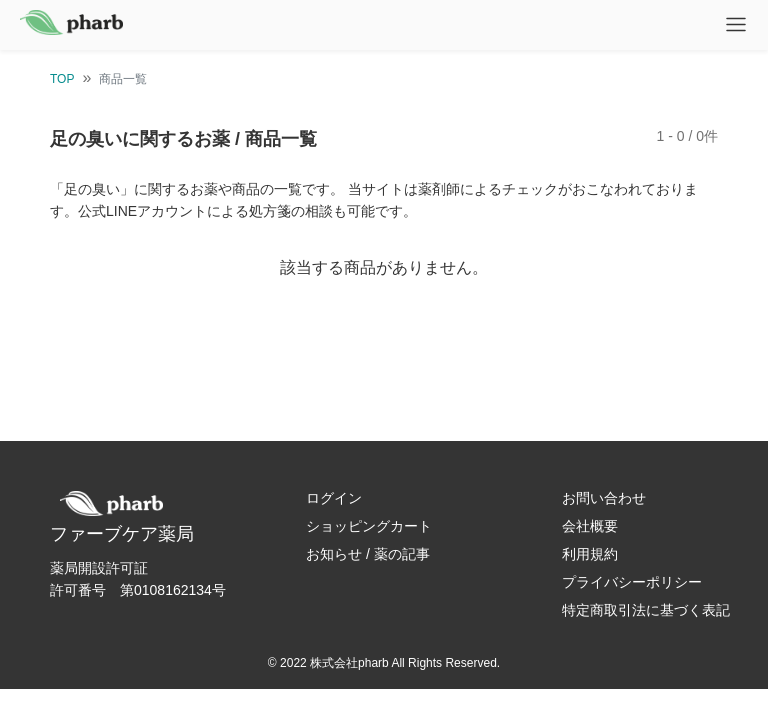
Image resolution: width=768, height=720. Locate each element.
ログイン (334, 498)
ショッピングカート (369, 526)
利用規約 (590, 554)
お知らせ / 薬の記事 (368, 554)
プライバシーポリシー (632, 582)
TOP (62, 79)
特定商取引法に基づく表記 (646, 610)
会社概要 (590, 526)
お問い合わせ (604, 498)
